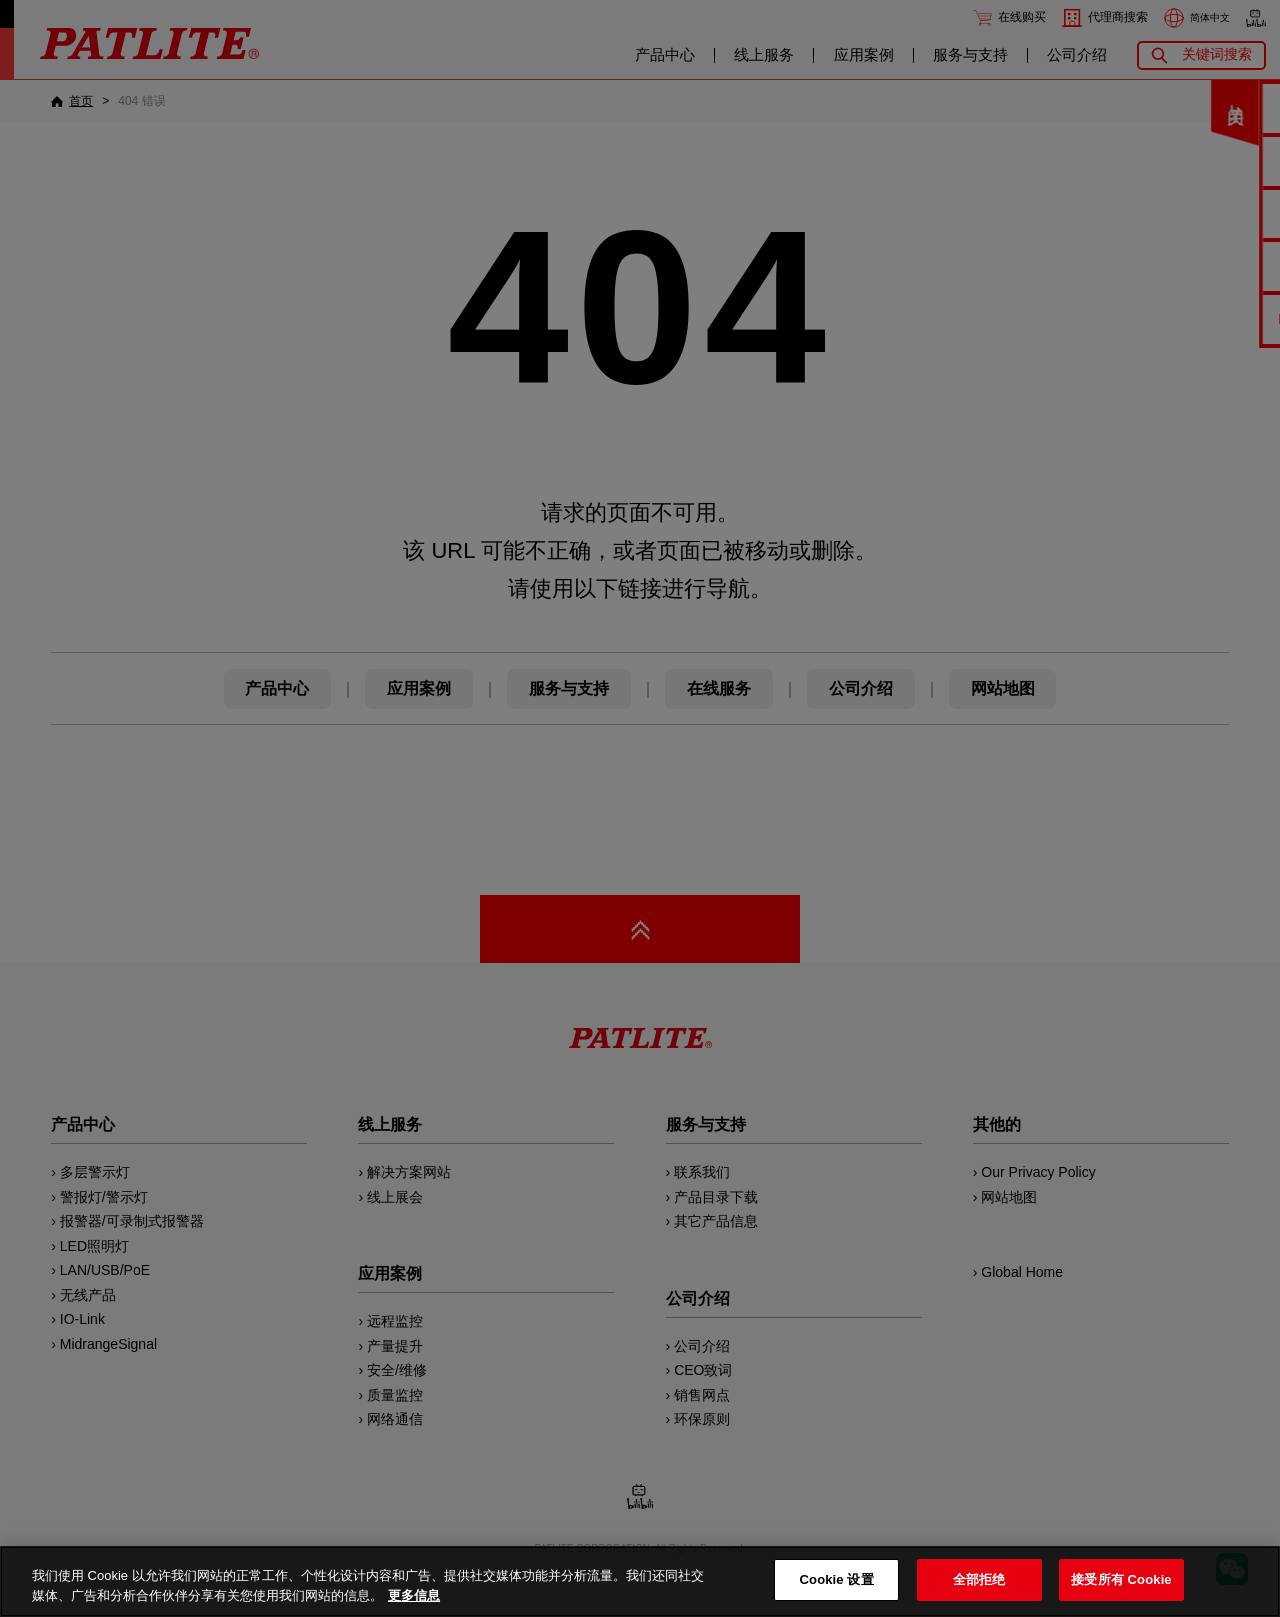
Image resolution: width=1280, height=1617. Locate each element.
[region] (640, 1581)
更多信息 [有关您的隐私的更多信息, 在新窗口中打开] (414, 1595)
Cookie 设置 (837, 1579)
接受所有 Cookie (1121, 1579)
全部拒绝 (979, 1579)
